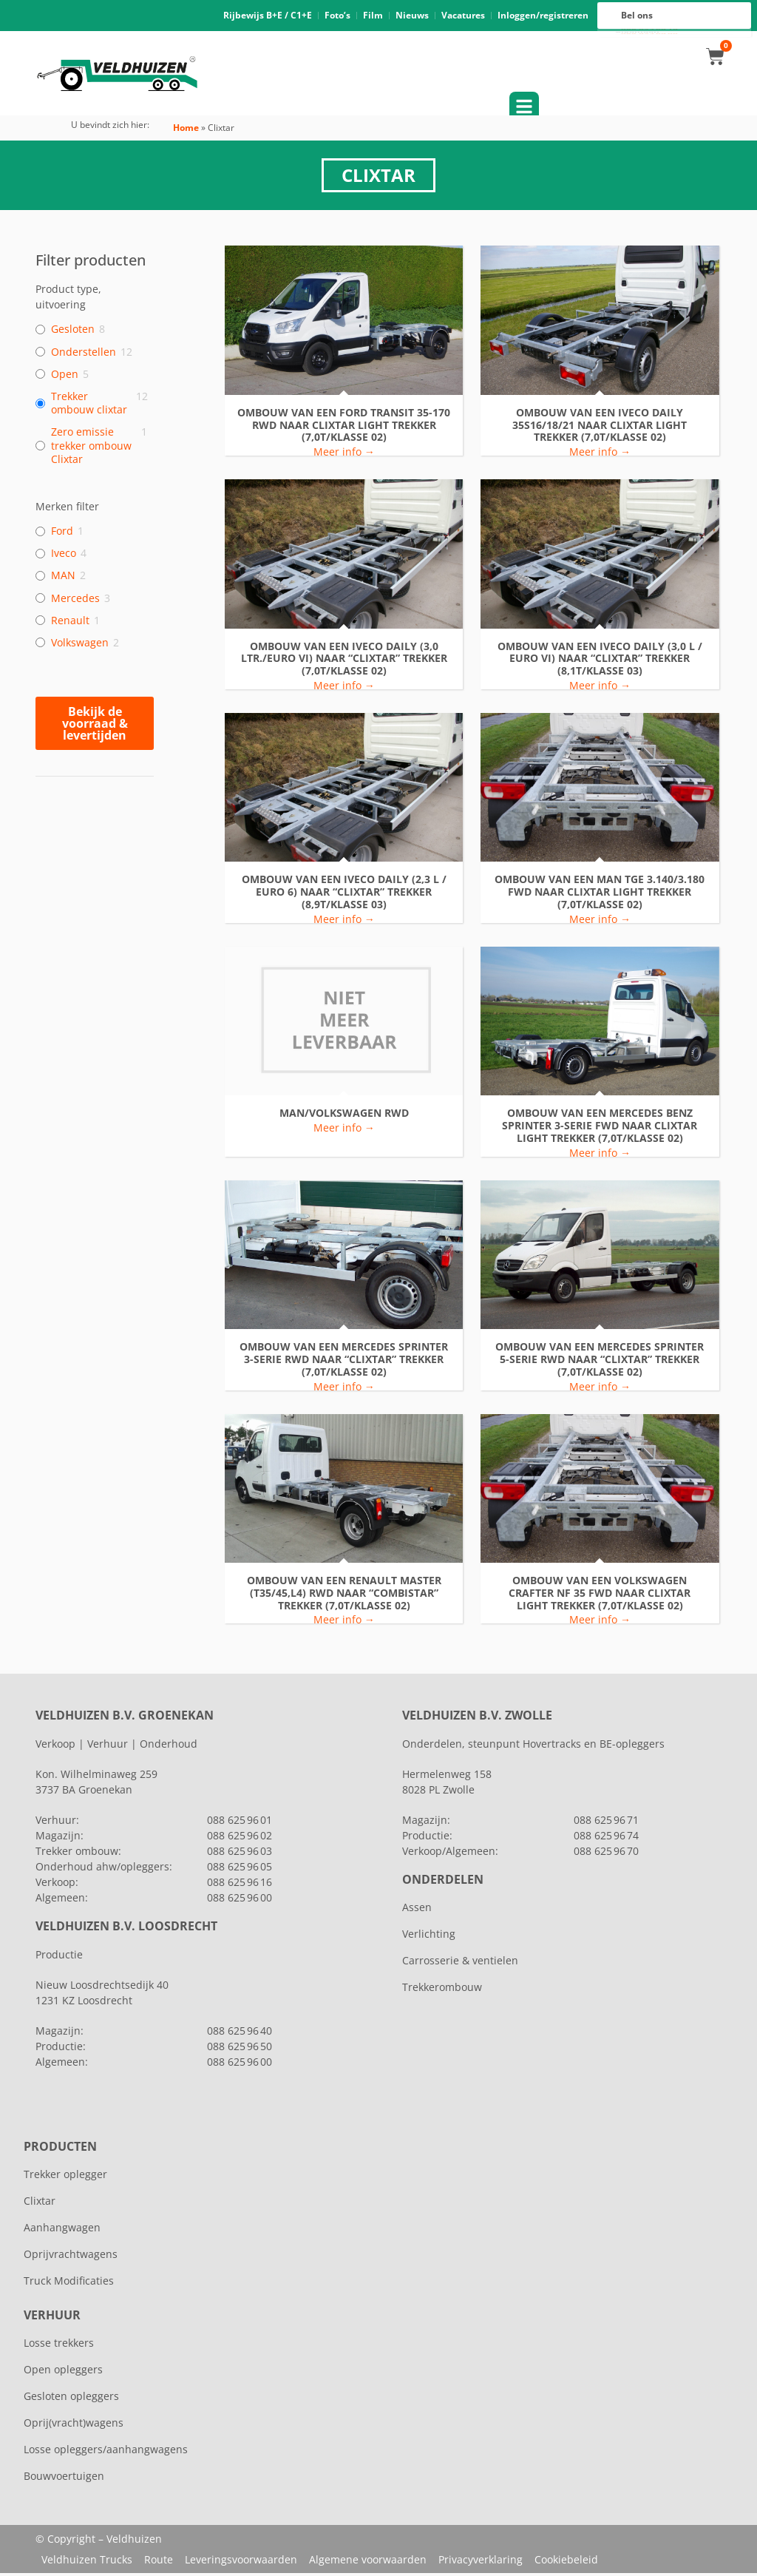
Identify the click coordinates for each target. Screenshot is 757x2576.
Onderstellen (83, 354)
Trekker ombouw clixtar (89, 406)
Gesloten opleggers (71, 2399)
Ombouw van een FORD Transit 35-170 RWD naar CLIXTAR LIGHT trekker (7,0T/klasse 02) (343, 427)
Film (373, 16)
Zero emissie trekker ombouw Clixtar (91, 448)
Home (186, 130)
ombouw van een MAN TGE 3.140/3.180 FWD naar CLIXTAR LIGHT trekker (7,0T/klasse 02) (600, 894)
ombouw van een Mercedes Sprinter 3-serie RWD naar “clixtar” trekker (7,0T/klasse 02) (344, 1362)
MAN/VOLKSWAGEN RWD (344, 1116)
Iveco (63, 556)
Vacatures (463, 16)
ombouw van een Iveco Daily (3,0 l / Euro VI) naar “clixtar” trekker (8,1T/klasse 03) (600, 661)
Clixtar (39, 2204)
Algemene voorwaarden (368, 2562)
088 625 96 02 (239, 1838)
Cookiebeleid (566, 2562)
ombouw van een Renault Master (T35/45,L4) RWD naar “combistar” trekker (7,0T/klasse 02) (344, 1595)
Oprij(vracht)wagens (73, 2425)
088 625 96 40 (239, 2033)
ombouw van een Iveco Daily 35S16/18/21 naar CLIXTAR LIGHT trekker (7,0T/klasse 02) (599, 427)
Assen (417, 1910)
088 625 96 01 (239, 1823)
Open (64, 376)
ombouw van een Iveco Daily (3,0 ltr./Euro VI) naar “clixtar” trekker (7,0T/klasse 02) (344, 661)
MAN (63, 578)
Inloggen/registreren (543, 16)
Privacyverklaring (480, 2562)
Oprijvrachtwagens (71, 2257)
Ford (62, 534)
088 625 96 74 (606, 1838)
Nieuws (412, 16)
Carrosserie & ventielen (460, 1963)
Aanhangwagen (62, 2230)
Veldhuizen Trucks (86, 2562)
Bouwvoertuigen (64, 2479)
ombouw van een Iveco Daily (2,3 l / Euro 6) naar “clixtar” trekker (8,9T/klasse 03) (344, 894)
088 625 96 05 (239, 1869)
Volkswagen (80, 645)
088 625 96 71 (606, 1823)
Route (158, 2562)
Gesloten (73, 332)
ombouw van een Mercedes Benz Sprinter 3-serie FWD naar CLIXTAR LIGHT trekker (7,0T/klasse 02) (599, 1128)
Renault (70, 622)
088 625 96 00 (649, 35)
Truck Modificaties (69, 2283)
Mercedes (75, 600)
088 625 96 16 (649, 31)
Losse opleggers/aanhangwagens (106, 2452)
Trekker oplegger (65, 2177)
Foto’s (337, 16)
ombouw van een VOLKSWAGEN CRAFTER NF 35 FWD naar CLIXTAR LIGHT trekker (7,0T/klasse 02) (599, 1595)
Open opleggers (63, 2372)
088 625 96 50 (239, 2049)
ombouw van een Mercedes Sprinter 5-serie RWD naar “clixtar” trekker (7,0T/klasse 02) (599, 1362)
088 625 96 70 (606, 1854)
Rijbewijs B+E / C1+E (267, 16)
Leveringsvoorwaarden (241, 2562)
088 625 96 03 (239, 1854)
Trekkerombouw (442, 1990)
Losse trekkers (59, 2346)
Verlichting (428, 1937)
